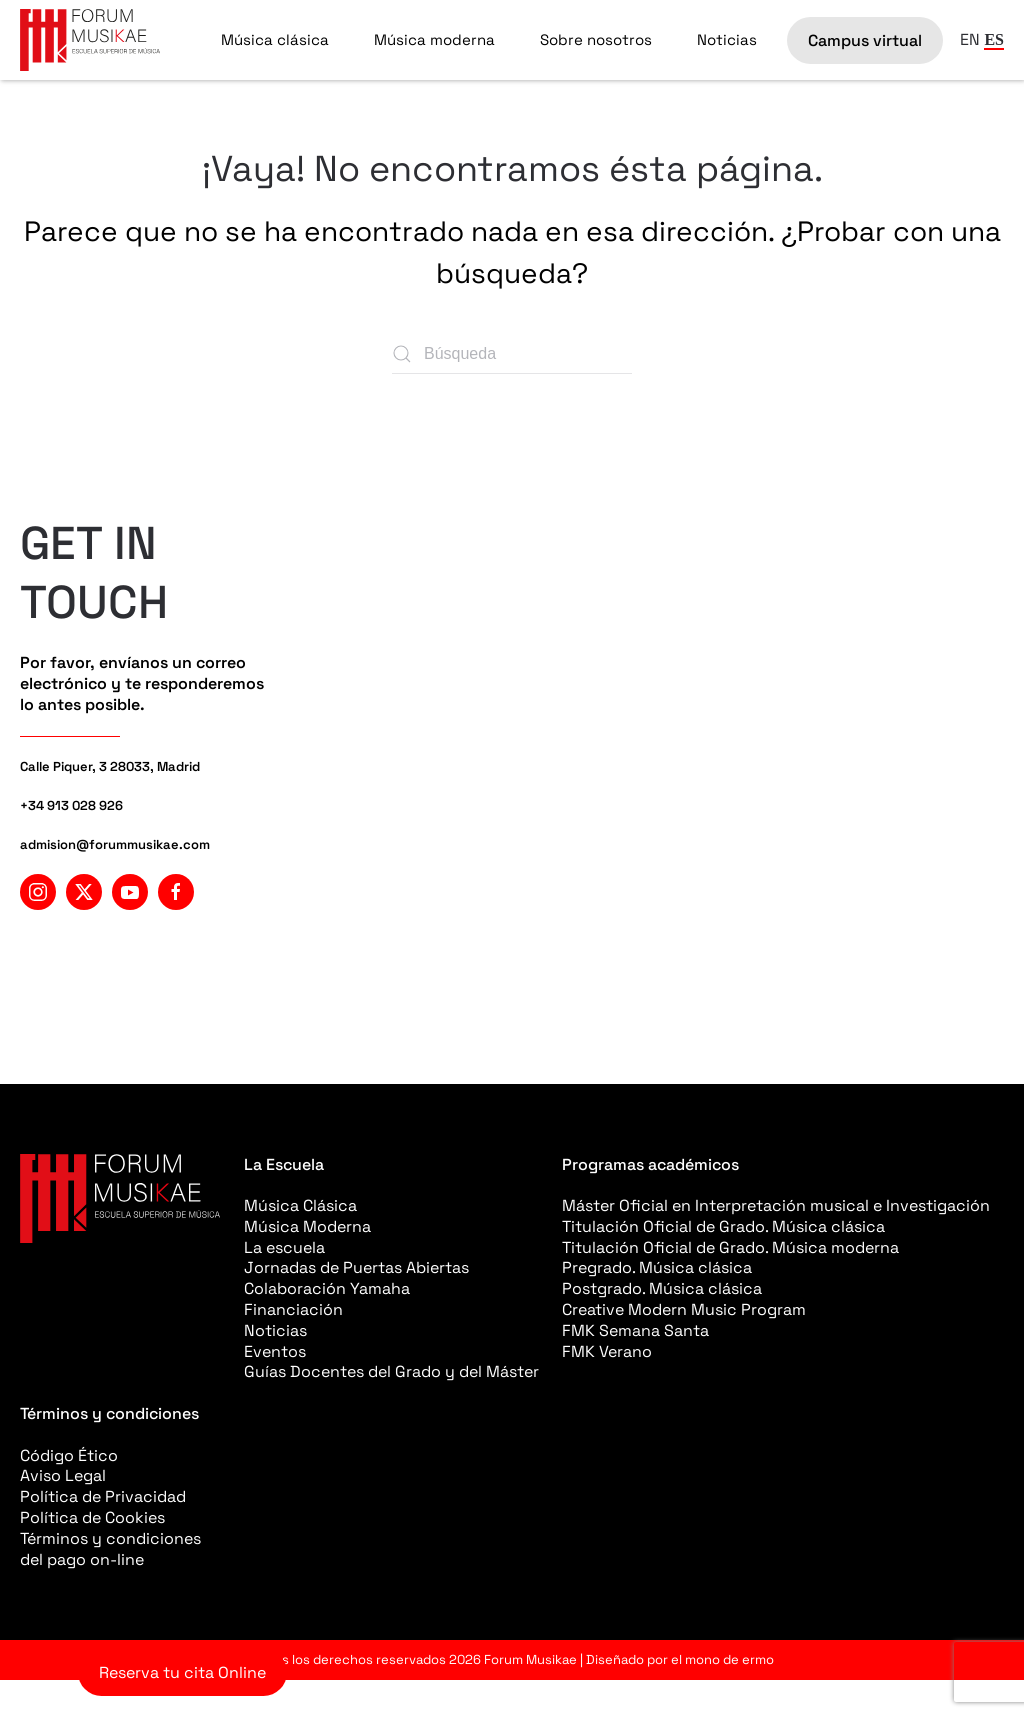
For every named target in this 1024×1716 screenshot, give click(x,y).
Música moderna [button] (434, 39)
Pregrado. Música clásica (657, 1267)
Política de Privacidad (103, 1496)
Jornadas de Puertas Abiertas (356, 1267)
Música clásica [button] (275, 39)
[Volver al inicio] (90, 40)
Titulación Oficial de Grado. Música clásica (723, 1226)
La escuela (284, 1247)
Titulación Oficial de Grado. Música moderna (730, 1247)
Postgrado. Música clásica (662, 1288)
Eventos (275, 1351)
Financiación (293, 1309)
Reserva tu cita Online (182, 1672)
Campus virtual (865, 40)
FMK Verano (607, 1351)
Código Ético (69, 1455)
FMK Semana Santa (635, 1330)
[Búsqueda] (512, 354)
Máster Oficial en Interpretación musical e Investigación (776, 1205)
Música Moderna (307, 1226)
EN (970, 39)
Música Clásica (300, 1205)
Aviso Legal (63, 1475)
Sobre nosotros (596, 39)
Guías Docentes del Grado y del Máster (391, 1371)
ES (994, 39)
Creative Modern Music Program (684, 1309)
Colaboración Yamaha (327, 1288)
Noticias (727, 39)
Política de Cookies (92, 1517)
